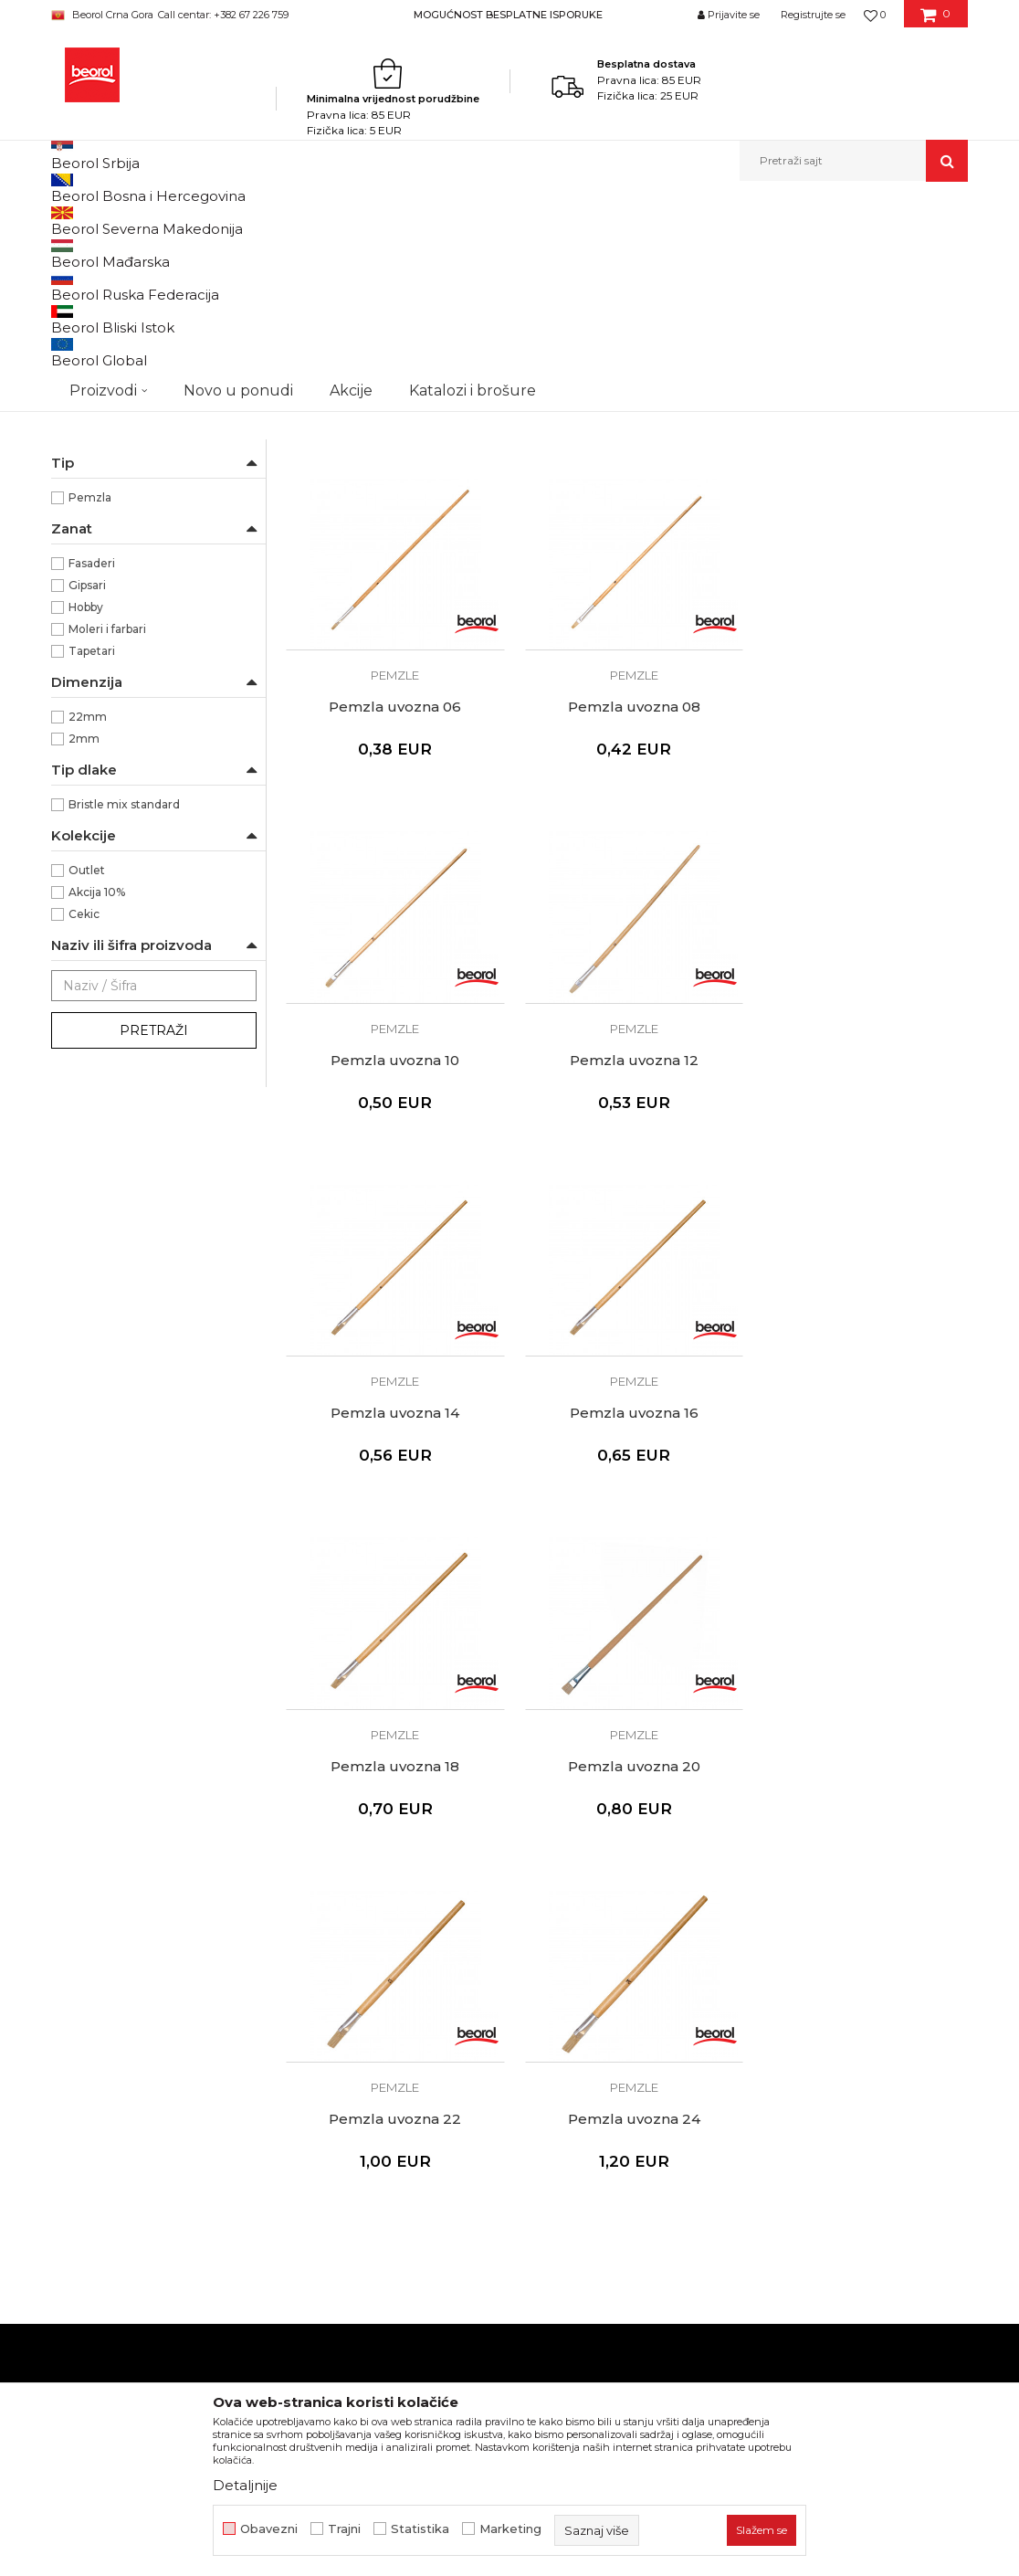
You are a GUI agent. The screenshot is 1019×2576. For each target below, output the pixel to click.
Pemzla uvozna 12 (860, 906)
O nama (310, 1911)
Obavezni (269, 2529)
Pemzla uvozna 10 (626, 906)
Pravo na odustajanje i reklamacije (626, 2039)
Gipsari (87, 794)
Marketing (510, 2529)
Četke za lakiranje (108, 402)
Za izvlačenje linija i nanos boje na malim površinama (161, 633)
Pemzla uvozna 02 (393, 558)
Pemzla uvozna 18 (860, 1254)
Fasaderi (91, 772)
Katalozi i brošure (339, 1988)
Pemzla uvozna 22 (627, 1602)
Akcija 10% (96, 1101)
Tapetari (91, 860)
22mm (87, 926)
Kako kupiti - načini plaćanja (605, 1988)
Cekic (84, 1123)
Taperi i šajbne (99, 490)
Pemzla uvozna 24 (860, 1602)
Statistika (420, 2529)
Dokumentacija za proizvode (376, 2013)
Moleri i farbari (107, 838)
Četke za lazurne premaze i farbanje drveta (151, 326)
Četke (419, 220)
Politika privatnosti (577, 1962)
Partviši (80, 446)
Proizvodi (190, 220)
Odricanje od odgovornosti (603, 1936)
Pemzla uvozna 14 (393, 1254)
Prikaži (772, 251)
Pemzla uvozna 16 (626, 1254)
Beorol (87, 560)
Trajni (344, 2529)
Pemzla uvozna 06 (860, 558)
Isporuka (546, 2013)
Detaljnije (245, 2485)
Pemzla (89, 706)
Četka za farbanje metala (128, 294)
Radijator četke (102, 424)
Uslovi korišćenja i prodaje (599, 1911)
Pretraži (154, 1239)
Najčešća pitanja (570, 2064)
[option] (509, 14)
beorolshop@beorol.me (191, 1993)
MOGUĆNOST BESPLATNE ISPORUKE (508, 14)
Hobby (85, 816)
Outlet (86, 1079)
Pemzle (83, 468)
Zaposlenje (319, 1962)
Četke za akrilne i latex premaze (149, 358)
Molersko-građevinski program (310, 220)
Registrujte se (813, 14)
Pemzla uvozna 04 (627, 558)
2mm (84, 948)
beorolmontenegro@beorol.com (173, 2134)
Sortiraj (507, 251)
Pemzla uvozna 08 (393, 906)
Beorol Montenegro (101, 220)
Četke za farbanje (109, 380)
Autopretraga (422, 251)
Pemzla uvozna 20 (393, 1602)
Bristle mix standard (124, 1013)
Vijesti (303, 1936)
